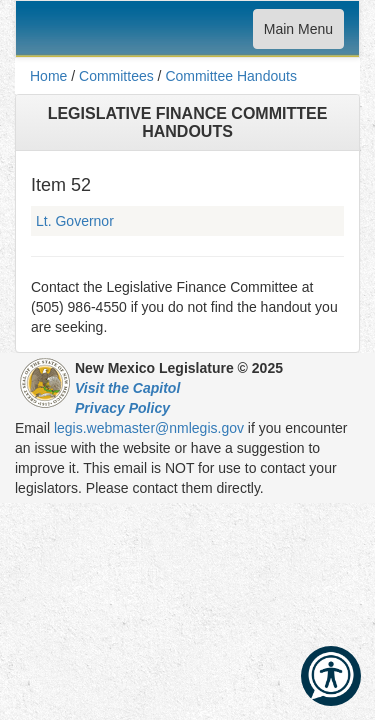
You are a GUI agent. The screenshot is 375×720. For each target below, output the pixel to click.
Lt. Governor (75, 221)
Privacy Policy (122, 408)
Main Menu (298, 33)
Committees (116, 76)
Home (48, 76)
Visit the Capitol (127, 388)
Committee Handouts (231, 76)
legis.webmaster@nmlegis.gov (149, 428)
